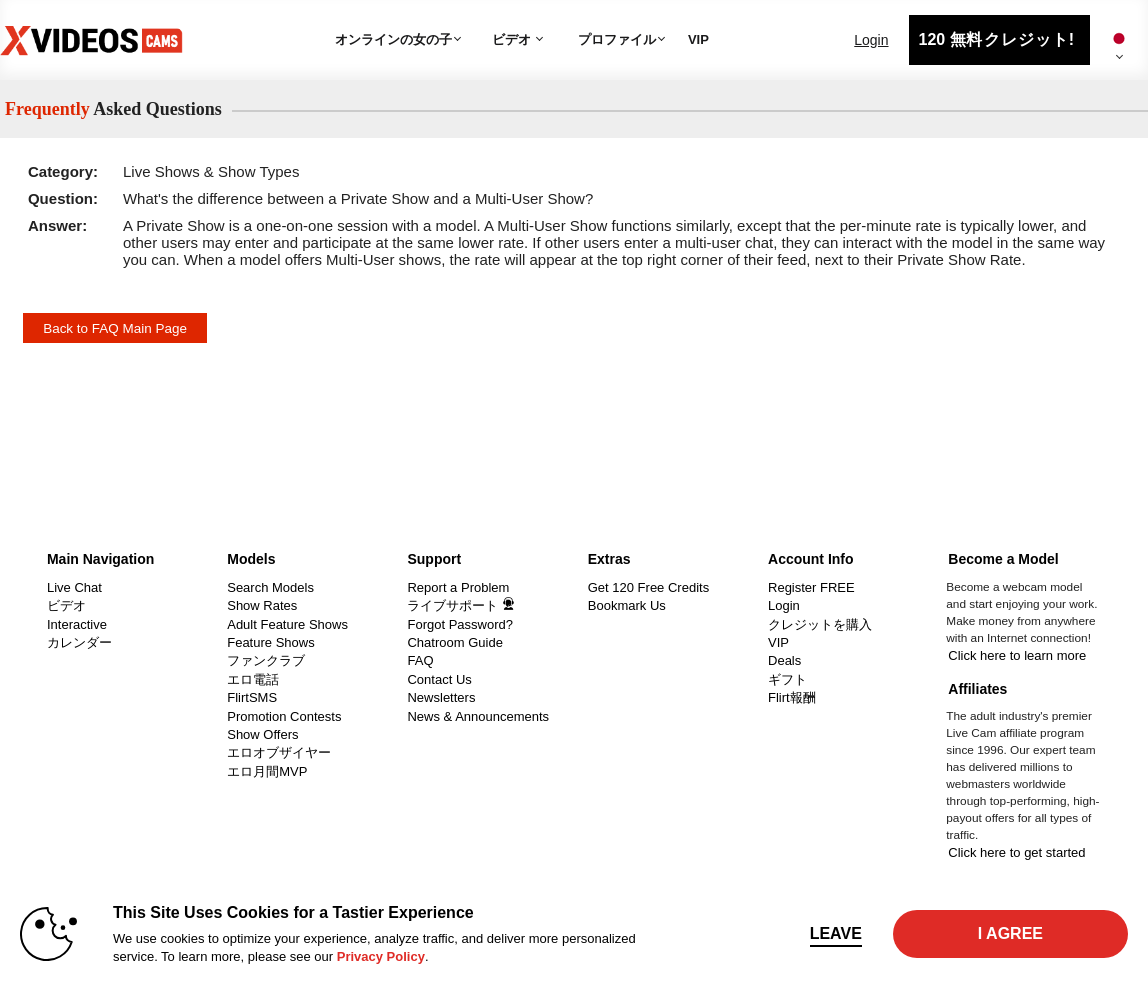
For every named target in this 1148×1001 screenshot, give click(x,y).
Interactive (77, 624)
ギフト (787, 679)
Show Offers (262, 734)
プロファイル (617, 39)
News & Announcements (478, 716)
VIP (698, 39)
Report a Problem (458, 587)
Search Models (270, 587)
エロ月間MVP (267, 771)
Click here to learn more (1017, 655)
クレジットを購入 (820, 624)
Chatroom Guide (454, 642)
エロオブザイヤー (279, 752)
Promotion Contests (284, 716)
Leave (836, 933)
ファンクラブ (266, 660)
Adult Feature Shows (287, 624)
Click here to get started (1016, 852)
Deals (784, 660)
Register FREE (811, 587)
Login (871, 40)
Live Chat (74, 587)
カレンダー (79, 642)
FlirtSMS (252, 697)
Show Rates (262, 605)
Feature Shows (270, 642)
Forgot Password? (460, 624)
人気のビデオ (484, 15)
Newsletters (441, 697)
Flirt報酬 (792, 697)
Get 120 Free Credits (648, 587)
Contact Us (439, 679)
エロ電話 (253, 679)
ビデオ (511, 39)
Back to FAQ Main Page (115, 328)
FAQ (420, 660)
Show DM (0, 538)
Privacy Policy (381, 956)
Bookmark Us (627, 605)
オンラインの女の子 (393, 39)
